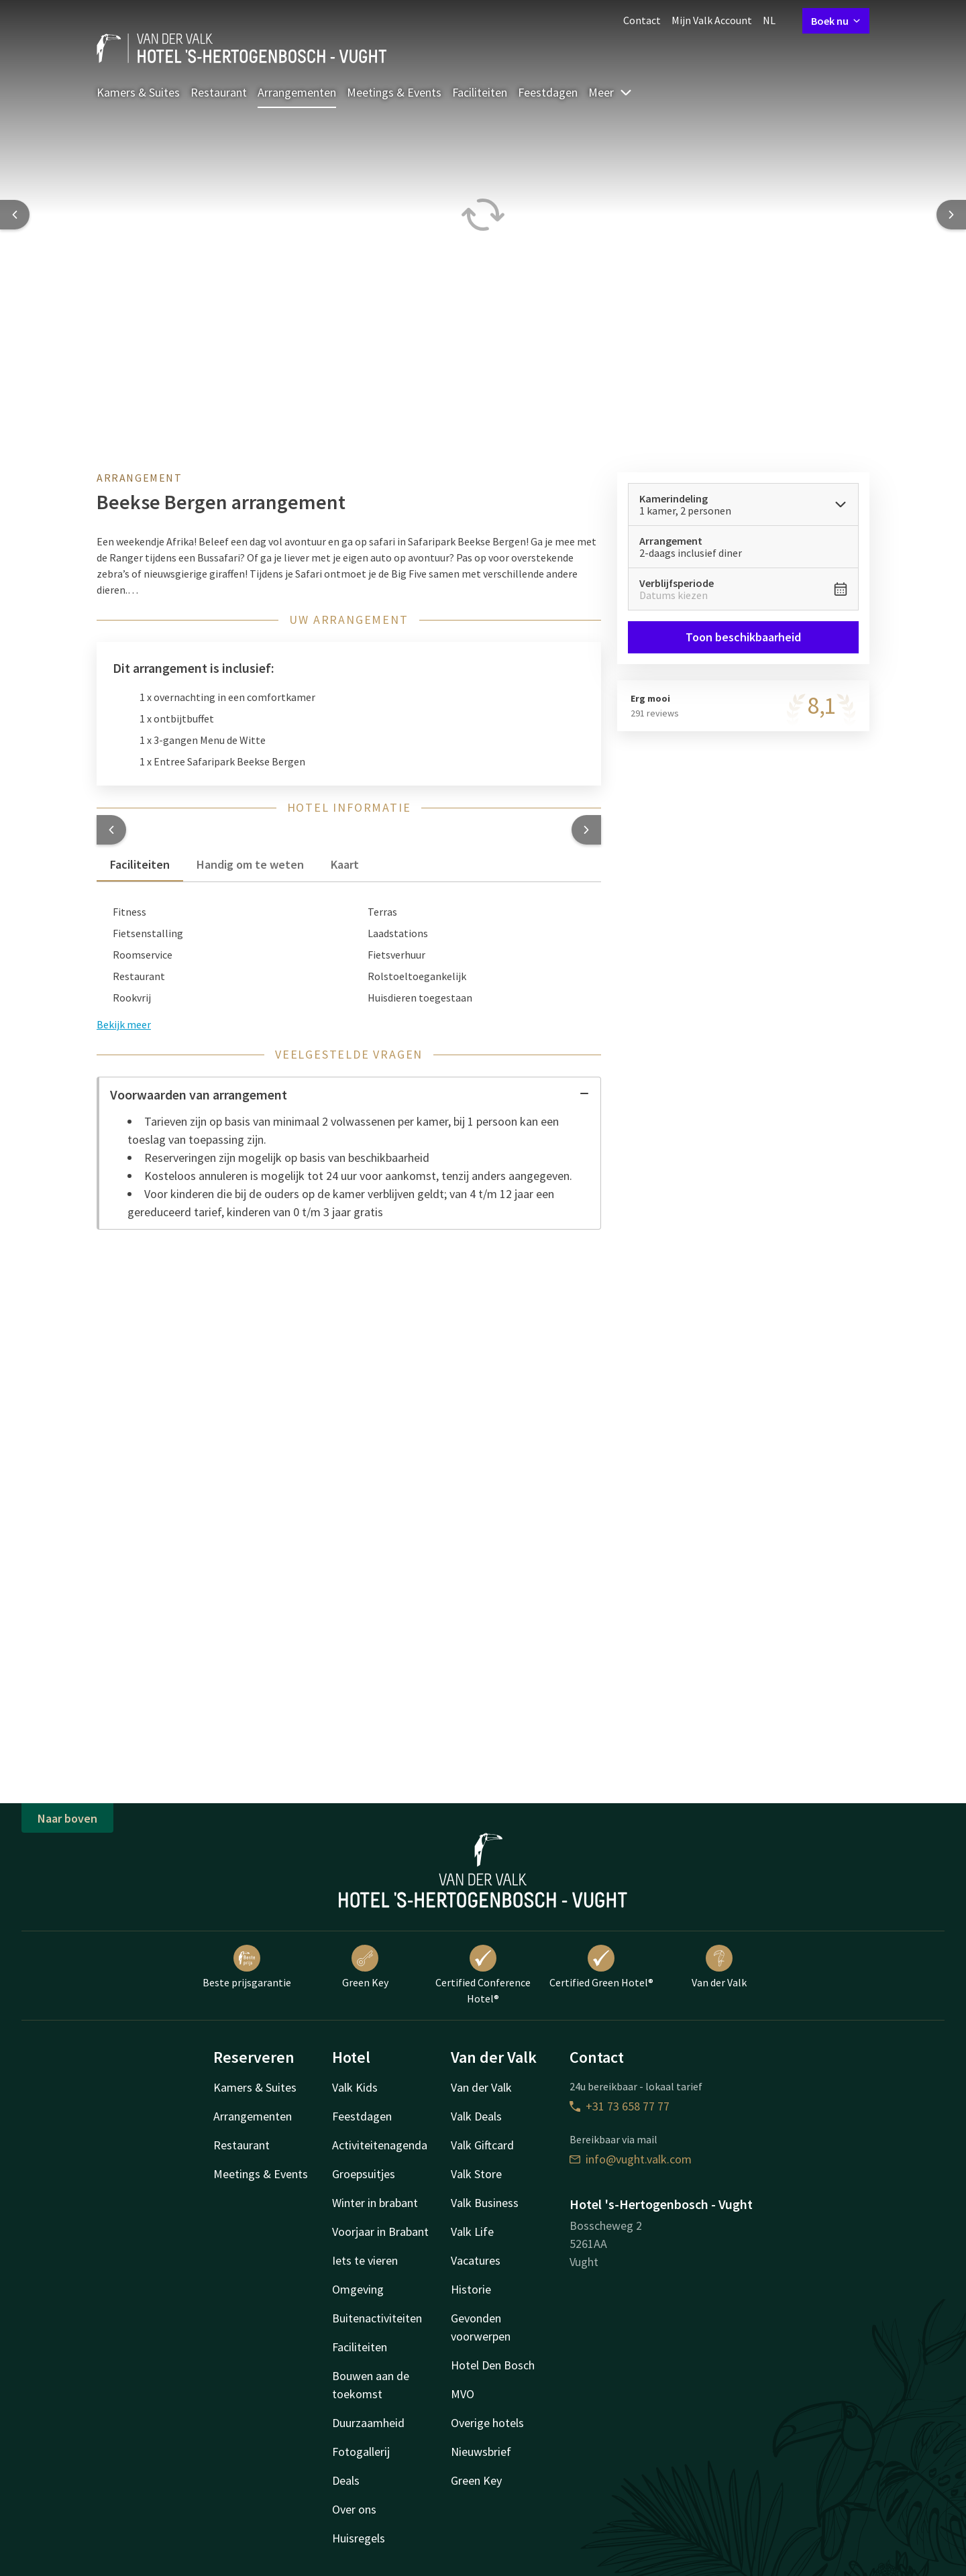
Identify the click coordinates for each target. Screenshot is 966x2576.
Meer (610, 92)
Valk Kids (355, 2087)
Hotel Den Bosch (493, 2365)
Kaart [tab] (345, 864)
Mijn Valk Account (712, 20)
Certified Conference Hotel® (483, 1975)
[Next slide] (951, 214)
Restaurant (219, 92)
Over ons (354, 2509)
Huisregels (358, 2538)
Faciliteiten (479, 92)
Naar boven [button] (67, 1818)
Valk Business (485, 2202)
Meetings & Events (394, 92)
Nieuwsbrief (481, 2451)
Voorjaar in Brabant (380, 2231)
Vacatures (475, 2260)
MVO (462, 2394)
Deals (346, 2480)
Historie (471, 2289)
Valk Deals (476, 2116)
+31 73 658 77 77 (619, 2106)
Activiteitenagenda (379, 2145)
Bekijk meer (124, 1024)
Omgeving (358, 2289)
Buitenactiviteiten (377, 2318)
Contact (642, 20)
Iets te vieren (365, 2260)
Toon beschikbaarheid (743, 637)
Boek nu (836, 21)
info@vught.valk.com (631, 2159)
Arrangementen (297, 92)
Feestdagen (548, 92)
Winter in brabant (375, 2202)
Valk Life (472, 2231)
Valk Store (476, 2174)
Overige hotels (487, 2422)
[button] (111, 830)
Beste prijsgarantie (247, 1967)
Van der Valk (719, 1967)
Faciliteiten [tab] (140, 864)
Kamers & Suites (138, 92)
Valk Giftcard (482, 2145)
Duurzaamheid (368, 2422)
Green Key (365, 1967)
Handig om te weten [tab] (250, 864)
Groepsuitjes (363, 2174)
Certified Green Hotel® (601, 1967)
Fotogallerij (361, 2451)
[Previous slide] (15, 214)
